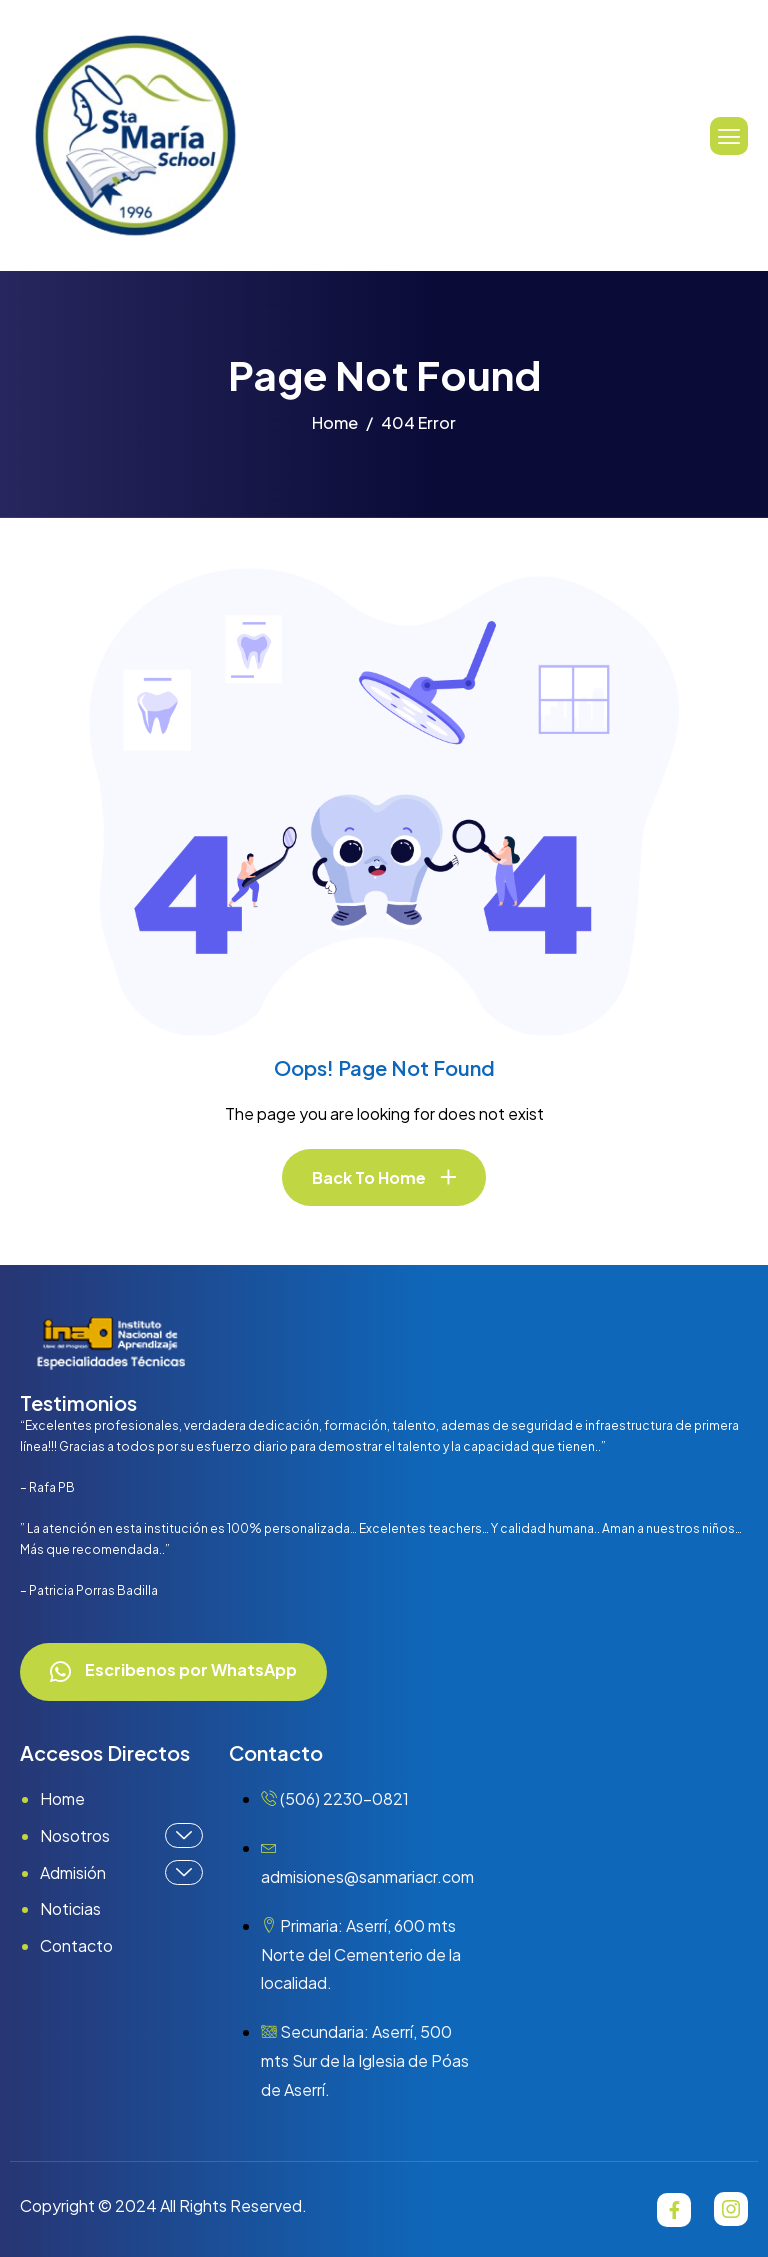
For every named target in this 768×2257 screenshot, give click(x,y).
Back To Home (369, 1177)
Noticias (70, 1908)
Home (62, 1798)
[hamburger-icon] (729, 136)
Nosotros (121, 1835)
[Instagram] (731, 2209)
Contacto (76, 1945)
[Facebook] (674, 2210)
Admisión (121, 1872)
